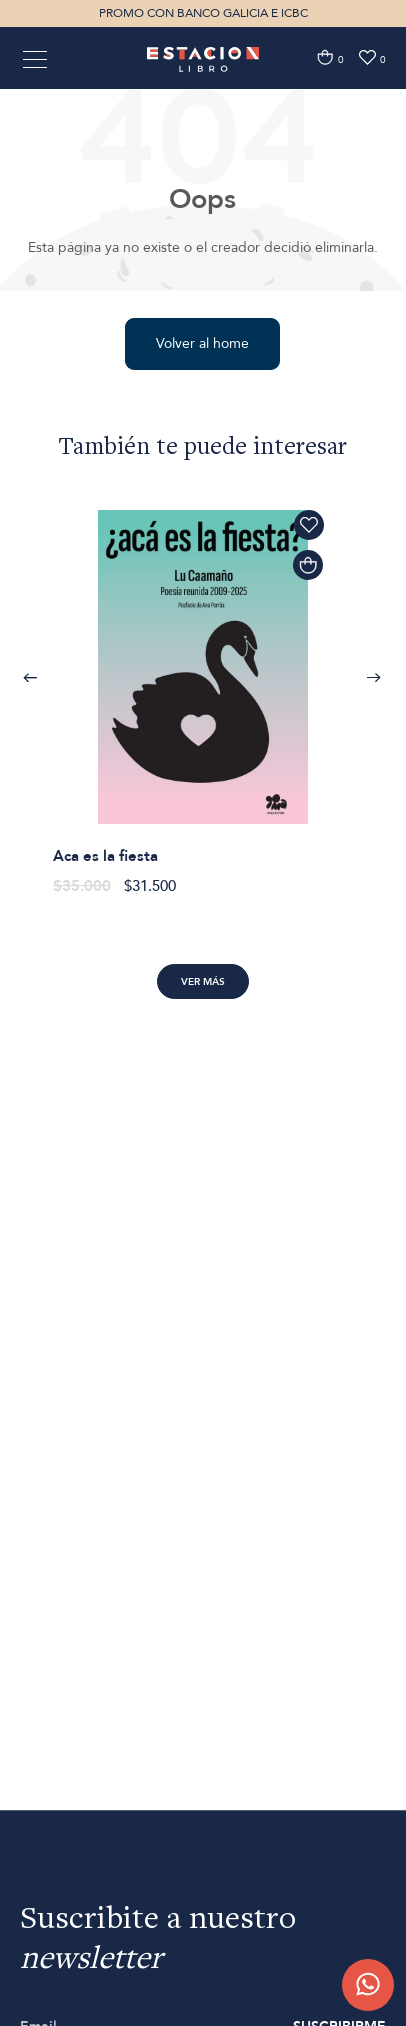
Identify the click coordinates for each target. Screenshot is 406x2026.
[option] (203, 691)
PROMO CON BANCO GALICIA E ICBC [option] (203, 13)
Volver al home (202, 343)
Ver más (203, 982)
